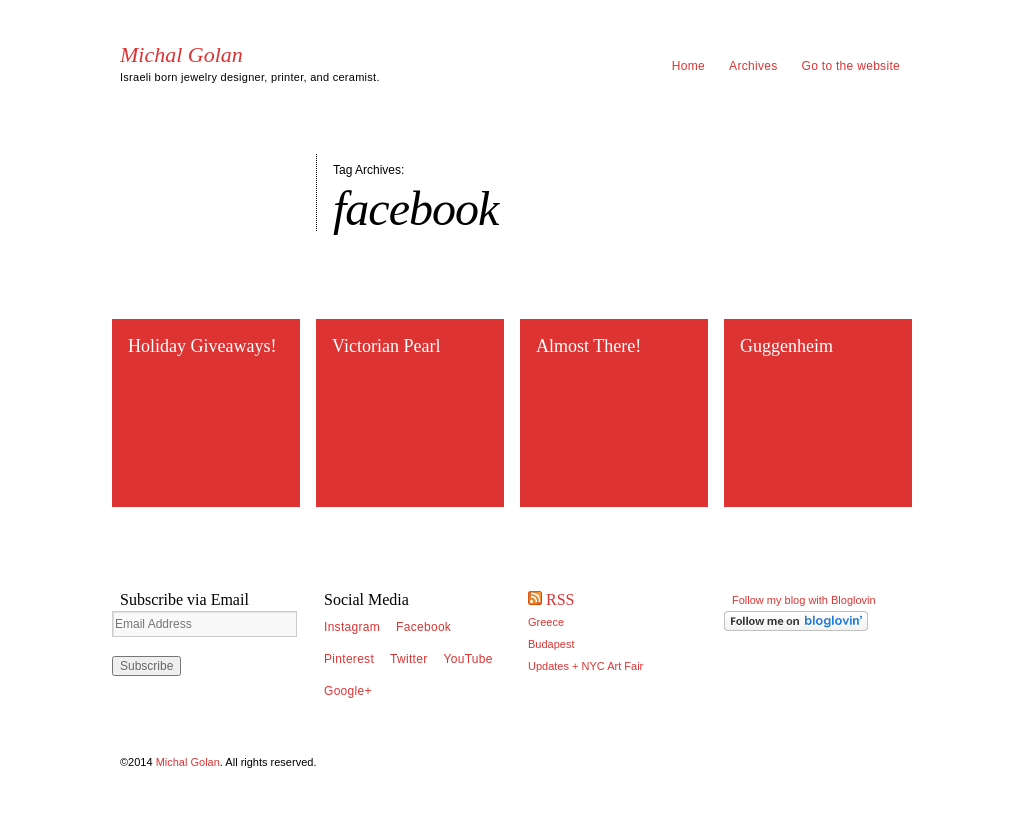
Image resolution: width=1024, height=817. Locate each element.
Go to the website (851, 66)
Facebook (423, 627)
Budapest (551, 644)
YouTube (468, 659)
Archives (753, 66)
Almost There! (588, 346)
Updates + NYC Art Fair (585, 666)
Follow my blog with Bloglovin (804, 600)
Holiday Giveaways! (202, 346)
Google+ (348, 691)
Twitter (408, 659)
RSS (560, 599)
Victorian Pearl (386, 346)
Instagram (352, 627)
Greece (546, 622)
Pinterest (349, 659)
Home (688, 66)
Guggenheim (786, 346)
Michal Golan (181, 55)
